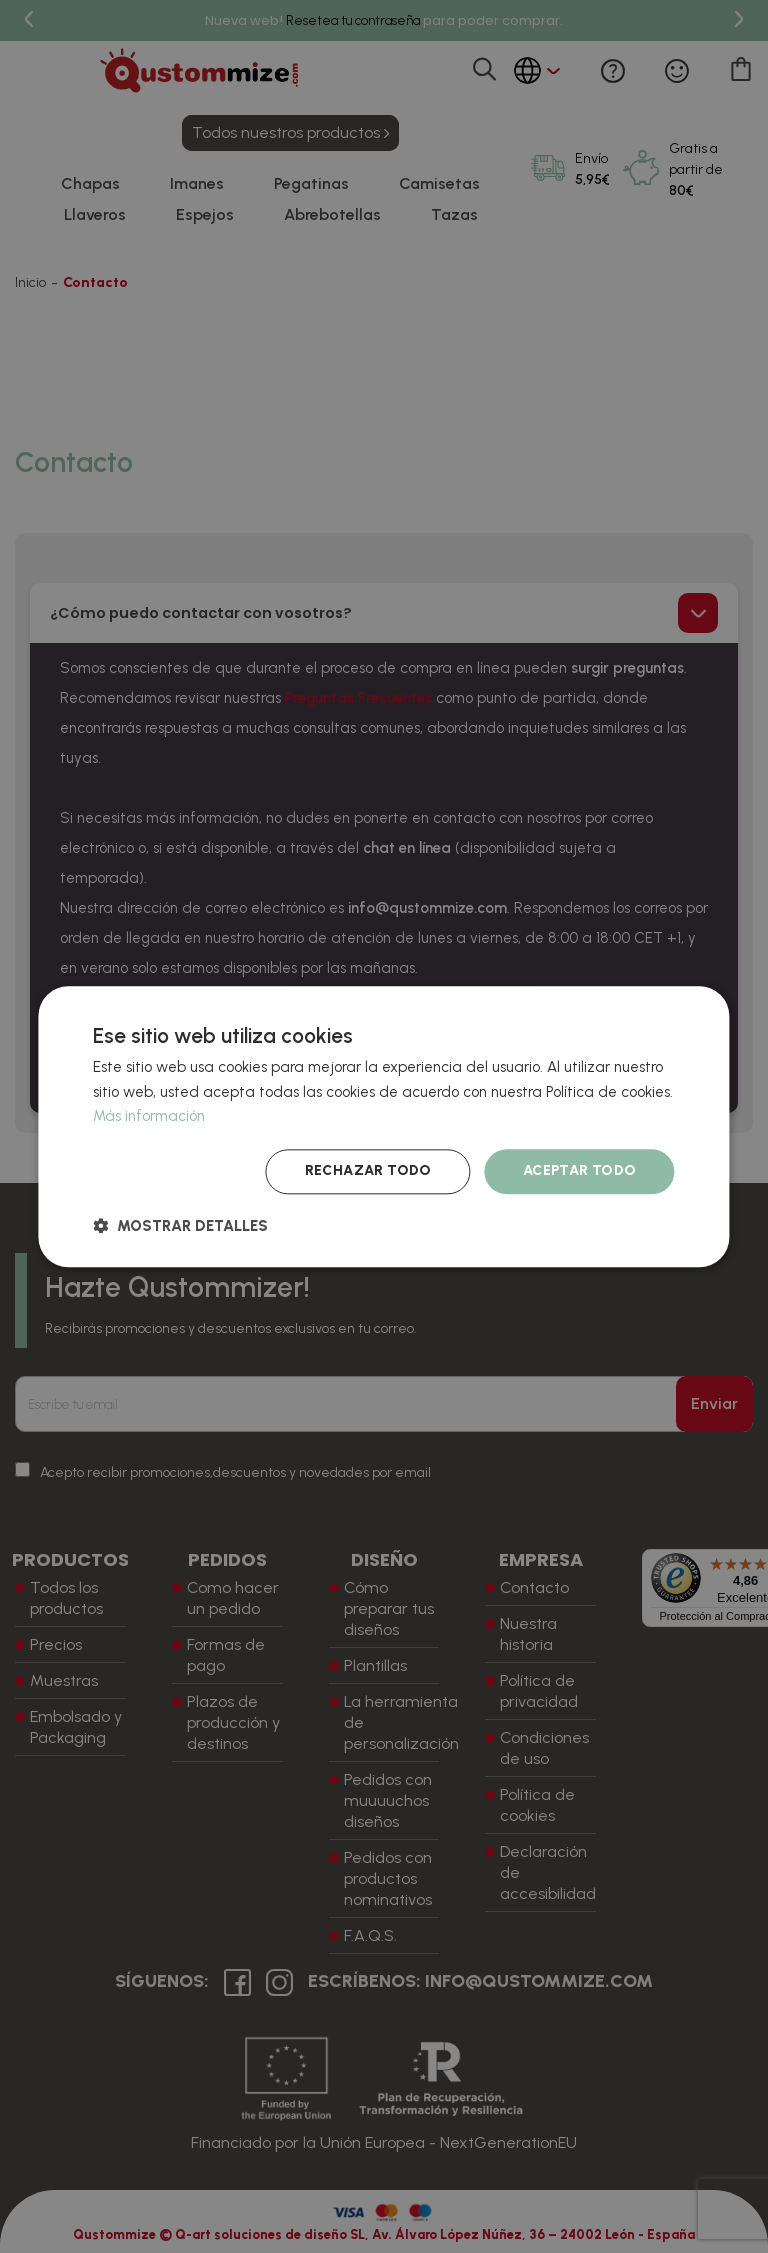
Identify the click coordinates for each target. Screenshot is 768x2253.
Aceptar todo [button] (580, 1170)
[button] (180, 1225)
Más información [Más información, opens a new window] (149, 1117)
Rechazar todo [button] (368, 1170)
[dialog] (383, 1126)
